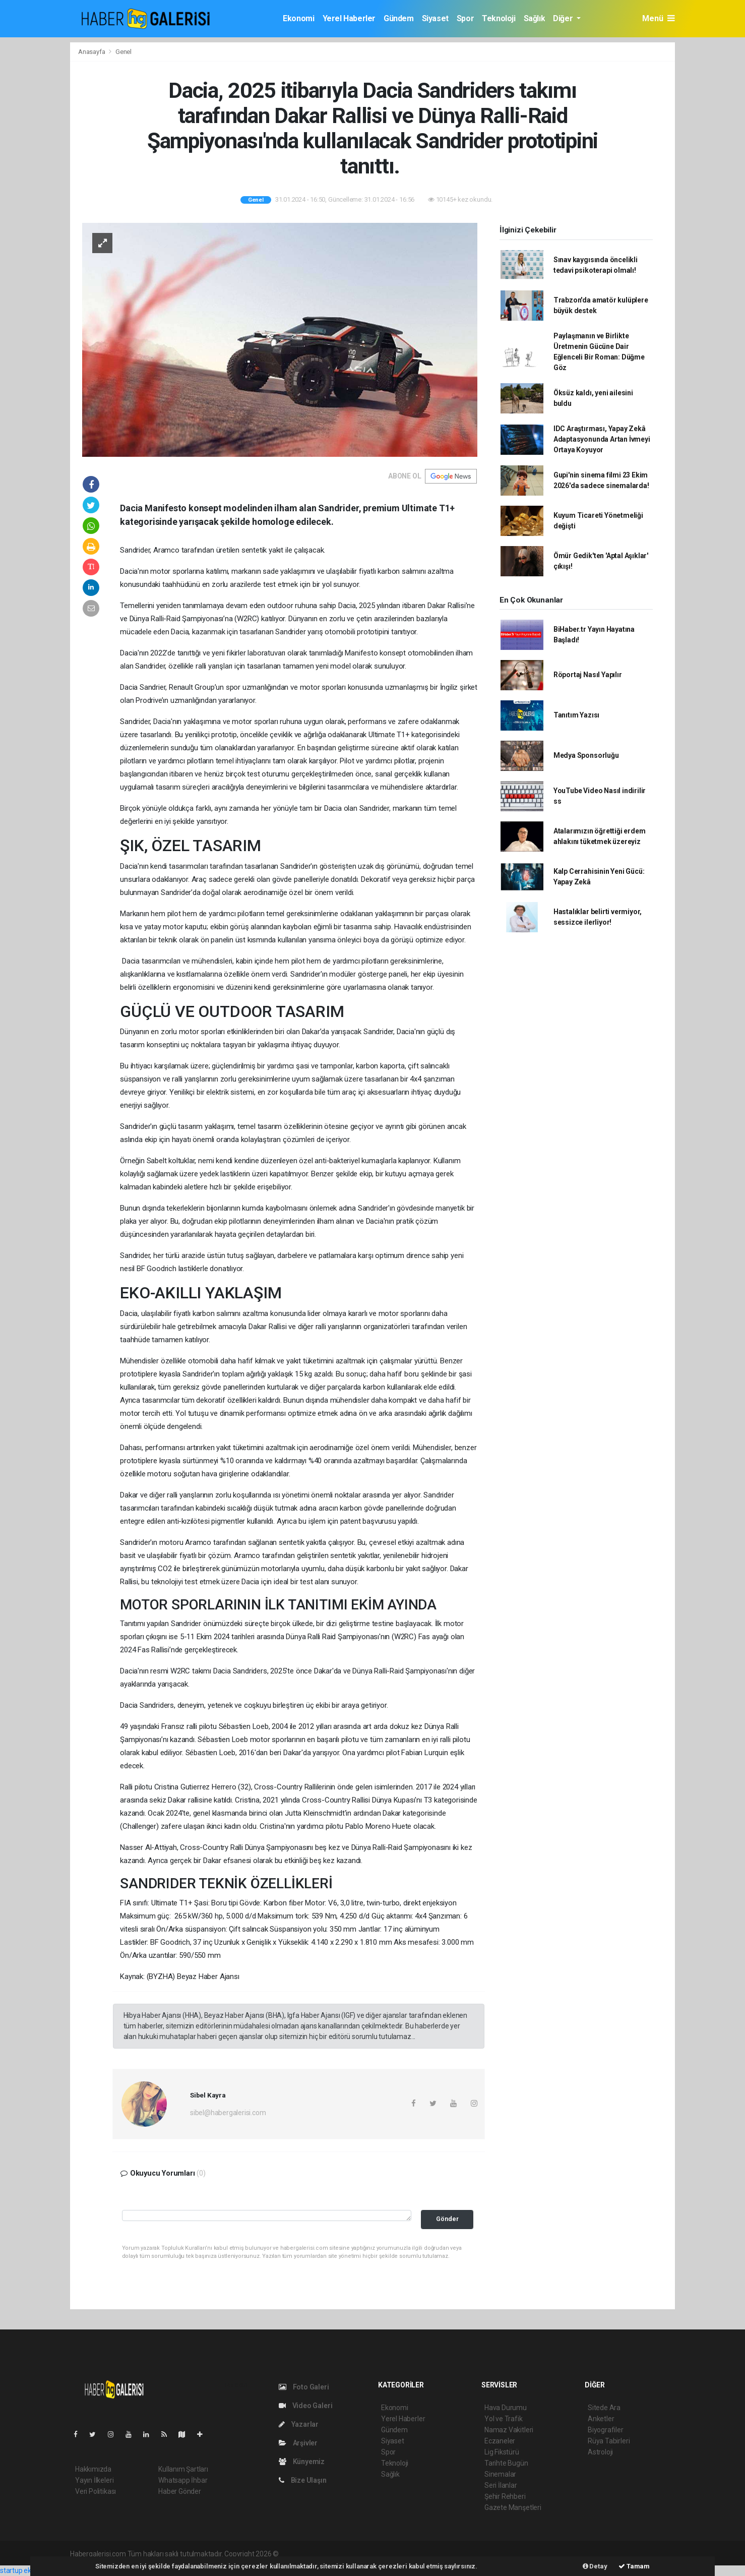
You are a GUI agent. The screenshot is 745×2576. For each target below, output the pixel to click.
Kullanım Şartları (183, 2469)
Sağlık (534, 18)
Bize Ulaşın (303, 2480)
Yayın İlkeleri (94, 2480)
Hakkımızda (93, 2469)
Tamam (634, 2566)
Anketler (601, 2419)
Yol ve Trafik (503, 2419)
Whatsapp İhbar (182, 2480)
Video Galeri (305, 2406)
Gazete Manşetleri (512, 2507)
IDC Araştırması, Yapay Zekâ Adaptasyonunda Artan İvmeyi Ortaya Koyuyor (601, 439)
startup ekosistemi (29, 2570)
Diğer (564, 18)
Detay (595, 2566)
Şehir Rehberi (505, 2496)
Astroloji (600, 2452)
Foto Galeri (304, 2387)
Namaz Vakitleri (508, 2430)
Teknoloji (498, 18)
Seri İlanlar (500, 2485)
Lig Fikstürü (501, 2452)
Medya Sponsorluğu (586, 755)
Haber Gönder (179, 2491)
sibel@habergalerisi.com (228, 2113)
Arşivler (298, 2443)
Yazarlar (299, 2424)
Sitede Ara (604, 2408)
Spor (465, 18)
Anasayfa (92, 51)
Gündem (399, 18)
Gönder (447, 2219)
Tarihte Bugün (506, 2463)
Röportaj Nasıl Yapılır (587, 675)
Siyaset (435, 18)
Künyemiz (302, 2462)
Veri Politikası (95, 2491)
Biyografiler (606, 2430)
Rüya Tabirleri (609, 2441)
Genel (123, 51)
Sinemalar (500, 2474)
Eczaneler (499, 2441)
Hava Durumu (505, 2408)
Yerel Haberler (349, 18)
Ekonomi (298, 18)
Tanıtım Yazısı (576, 715)
